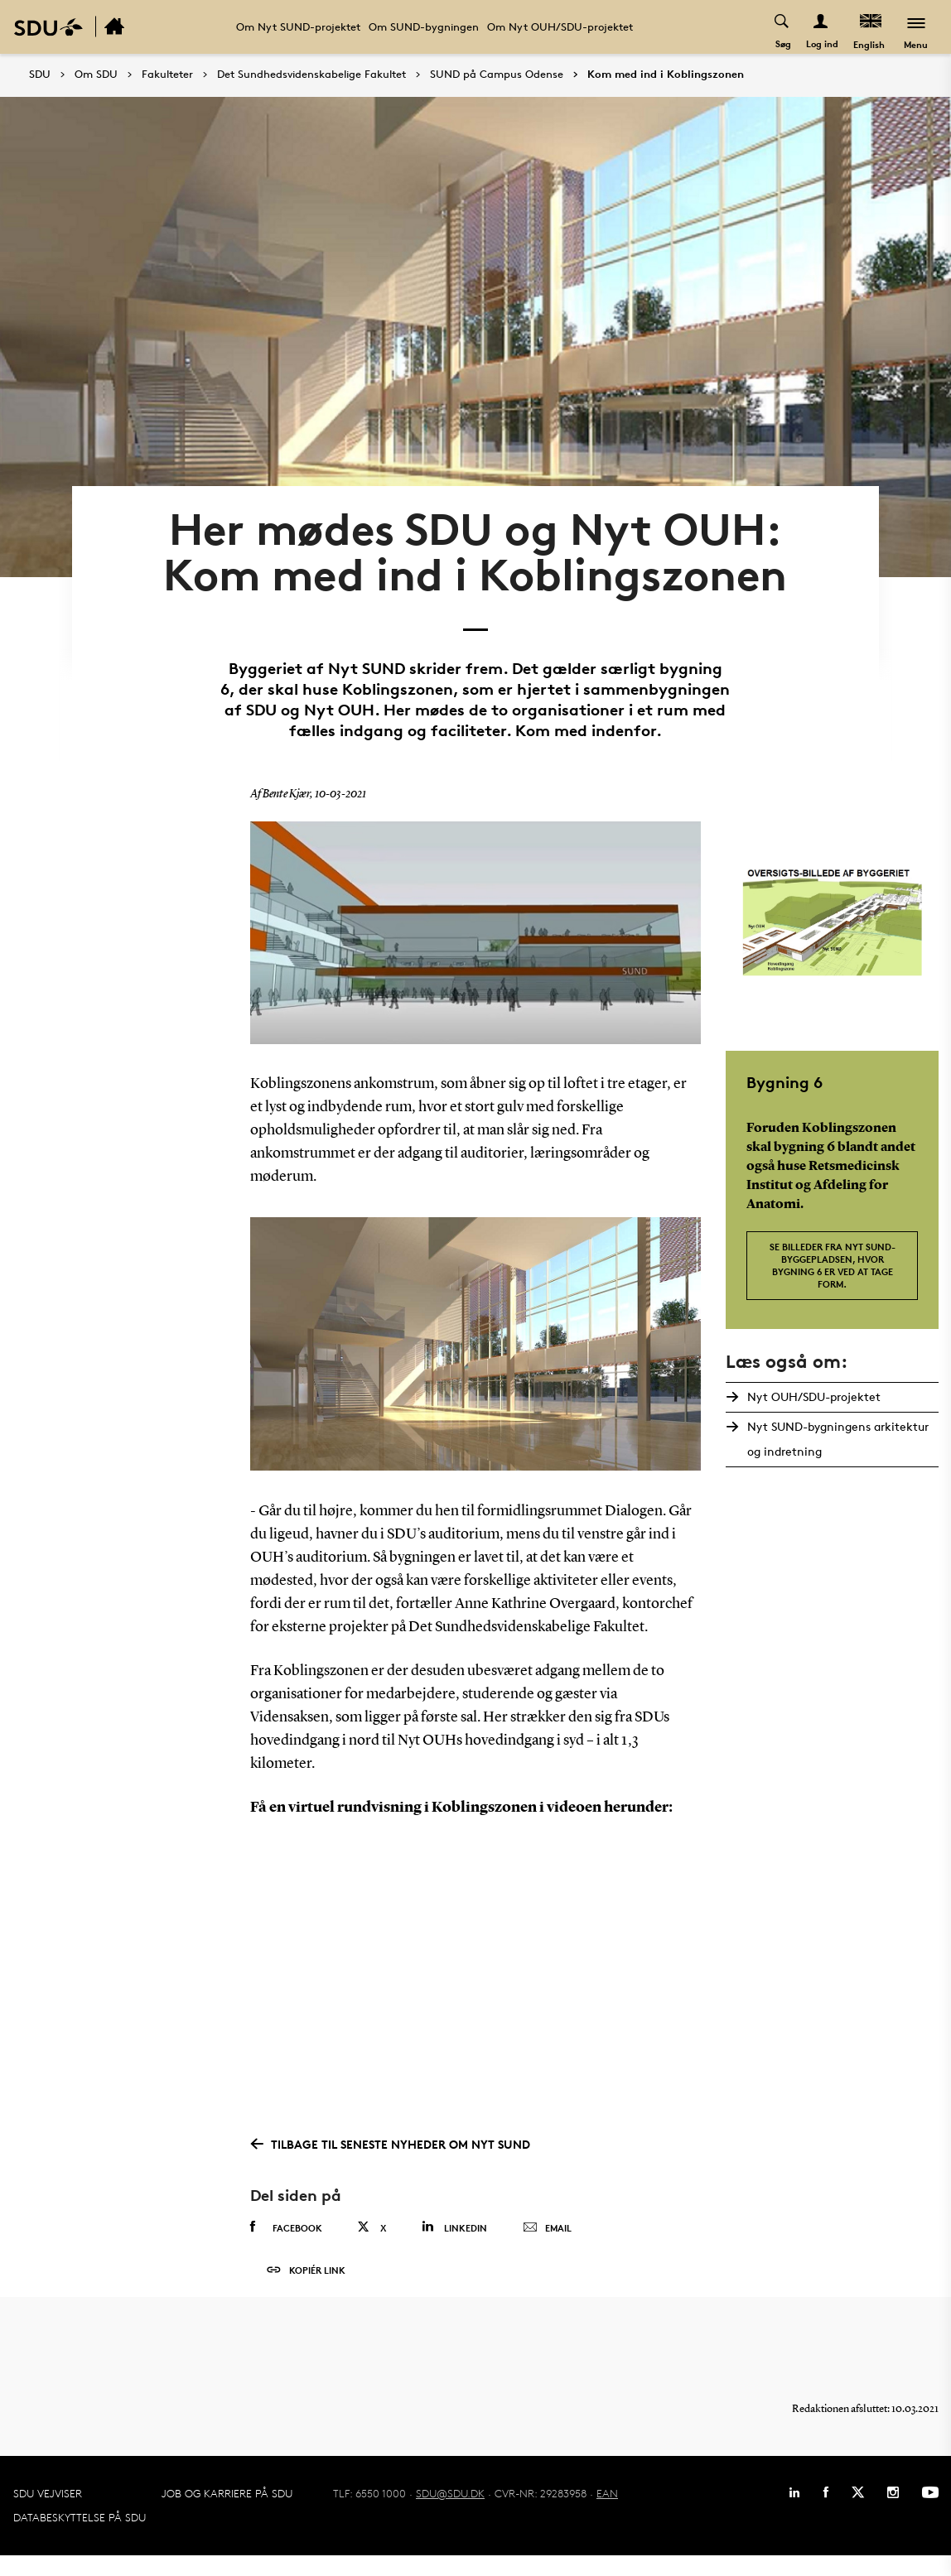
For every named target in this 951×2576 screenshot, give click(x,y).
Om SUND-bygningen (424, 26)
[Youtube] (930, 2513)
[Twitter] (858, 2513)
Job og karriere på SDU (227, 2514)
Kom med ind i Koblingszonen (665, 74)
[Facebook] (825, 2513)
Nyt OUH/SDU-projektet (812, 1410)
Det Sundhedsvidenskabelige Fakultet (311, 74)
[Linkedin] (794, 2513)
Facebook (286, 2239)
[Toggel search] (781, 27)
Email (547, 2240)
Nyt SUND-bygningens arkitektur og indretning (836, 1451)
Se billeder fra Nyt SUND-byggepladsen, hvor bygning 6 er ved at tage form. (832, 1277)
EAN (607, 2514)
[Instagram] (893, 2513)
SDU (40, 74)
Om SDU (96, 74)
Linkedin (454, 2239)
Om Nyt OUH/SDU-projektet (560, 26)
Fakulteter (167, 74)
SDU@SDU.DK (450, 2514)
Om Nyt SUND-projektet (298, 26)
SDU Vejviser (47, 2514)
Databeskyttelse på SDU (79, 2538)
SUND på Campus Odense (496, 74)
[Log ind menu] (820, 27)
